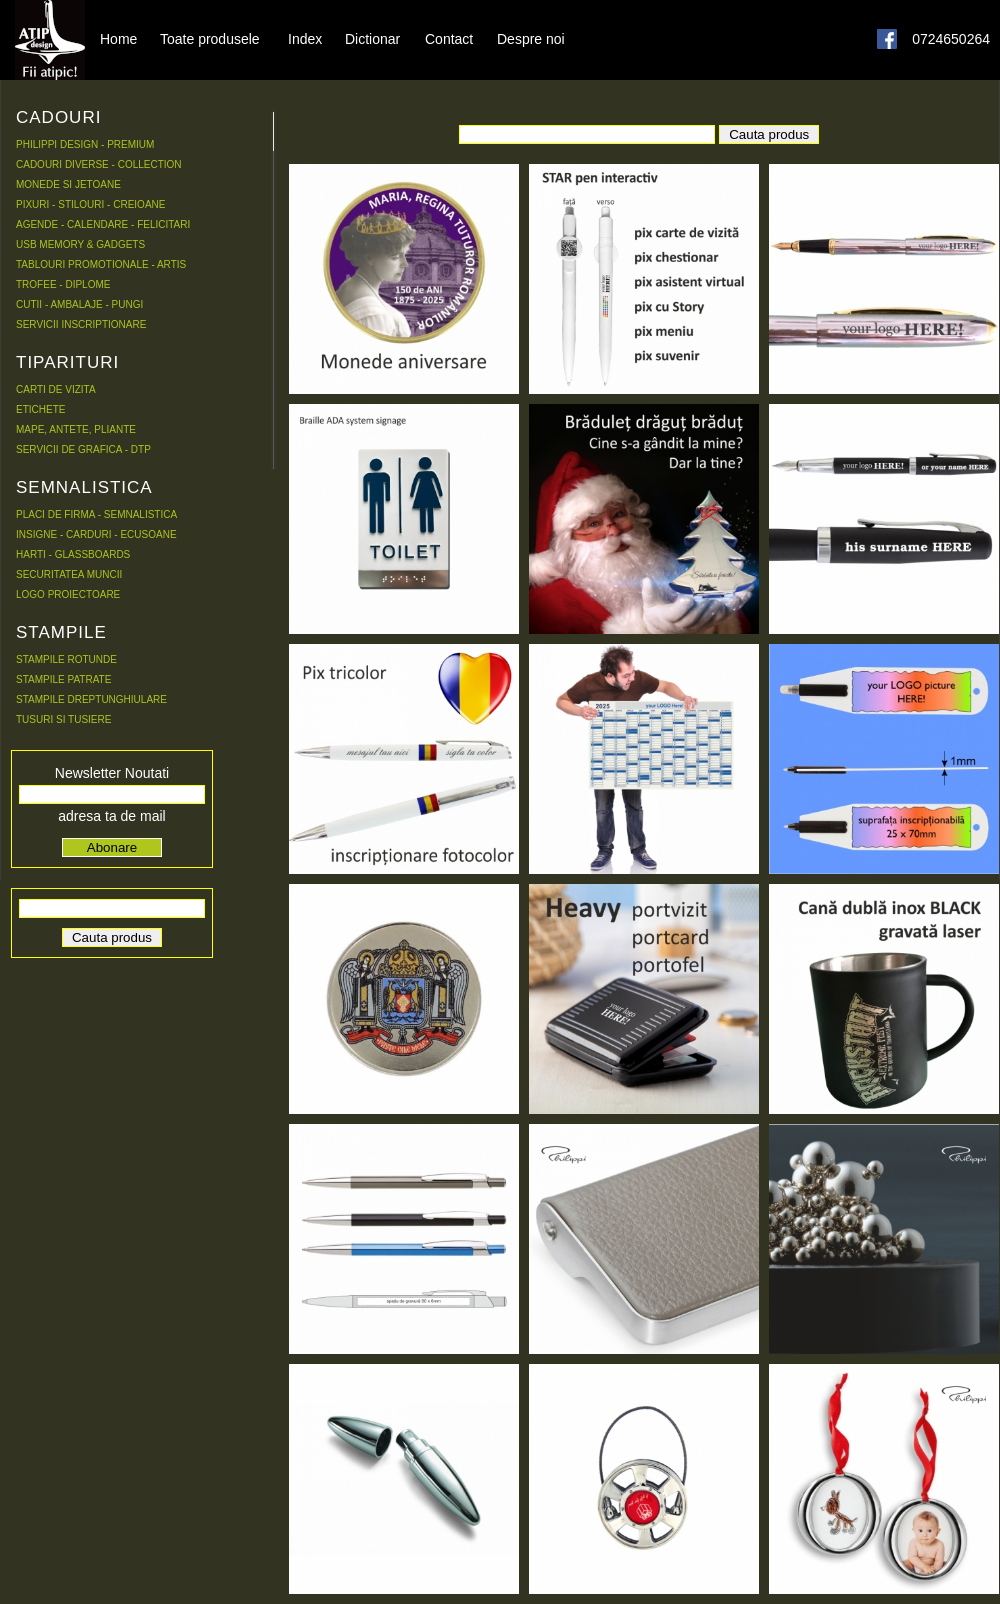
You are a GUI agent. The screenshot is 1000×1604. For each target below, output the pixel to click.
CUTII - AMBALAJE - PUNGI (79, 304)
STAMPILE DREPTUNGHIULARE (91, 699)
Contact (449, 38)
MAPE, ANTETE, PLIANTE (76, 429)
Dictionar (372, 38)
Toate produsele (210, 38)
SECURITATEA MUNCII (69, 574)
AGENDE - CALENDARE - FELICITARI (103, 224)
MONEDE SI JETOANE (68, 184)
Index (305, 38)
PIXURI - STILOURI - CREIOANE (90, 204)
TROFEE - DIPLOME (63, 284)
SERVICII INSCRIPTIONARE (81, 324)
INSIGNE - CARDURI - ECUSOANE (96, 534)
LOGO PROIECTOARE (68, 594)
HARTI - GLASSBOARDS (73, 554)
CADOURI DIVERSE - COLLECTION (99, 164)
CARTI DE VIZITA (56, 389)
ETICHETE (40, 409)
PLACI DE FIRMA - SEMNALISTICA (96, 514)
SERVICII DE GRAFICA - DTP (83, 449)
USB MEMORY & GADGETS (80, 244)
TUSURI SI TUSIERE (63, 719)
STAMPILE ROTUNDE (66, 659)
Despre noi (531, 38)
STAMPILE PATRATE (63, 679)
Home (118, 38)
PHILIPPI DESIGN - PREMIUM (85, 144)
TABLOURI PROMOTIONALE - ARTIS (101, 264)
